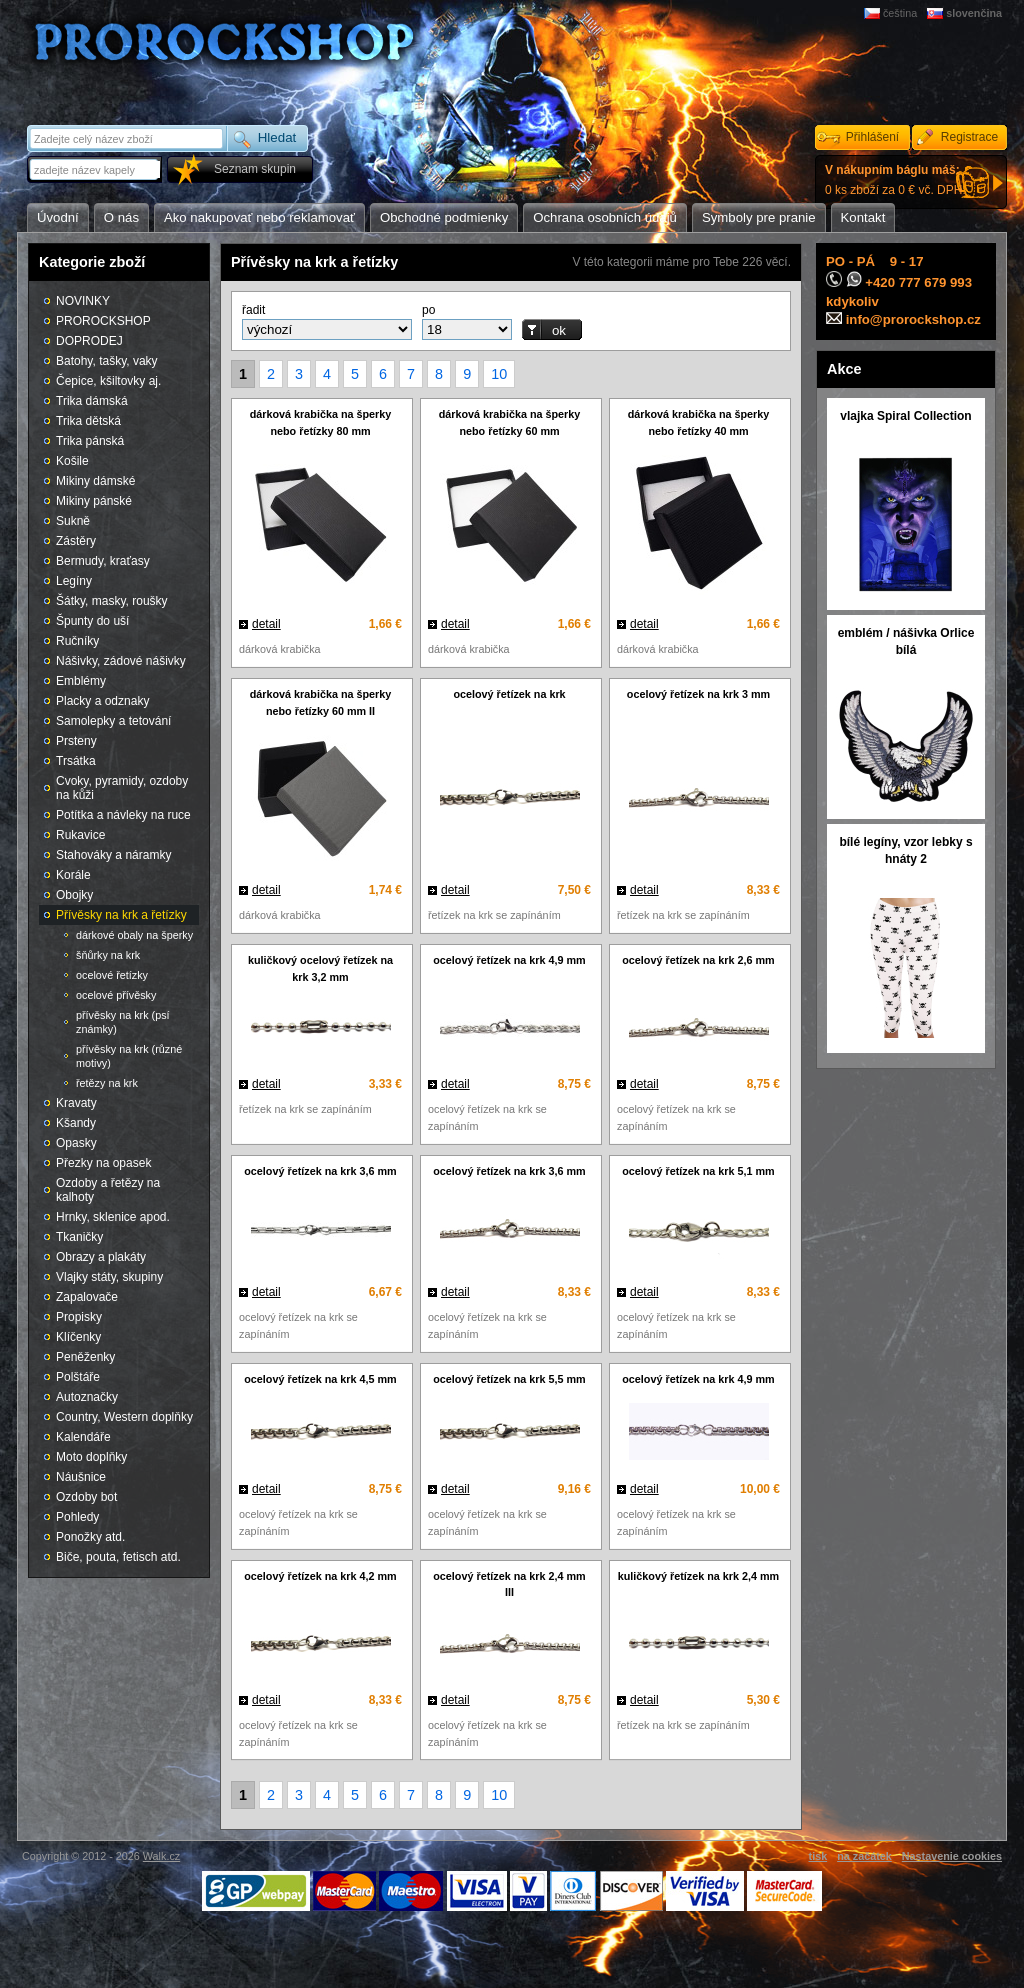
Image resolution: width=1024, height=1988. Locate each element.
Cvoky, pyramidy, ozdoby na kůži (122, 788)
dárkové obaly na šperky (134, 935)
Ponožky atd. (90, 1537)
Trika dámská (92, 401)
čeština (900, 13)
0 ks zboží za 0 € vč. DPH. (895, 180)
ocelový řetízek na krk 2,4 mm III (509, 1584)
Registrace (969, 137)
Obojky (74, 895)
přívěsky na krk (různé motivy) (129, 1056)
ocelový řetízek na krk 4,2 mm (320, 1576)
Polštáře (78, 1377)
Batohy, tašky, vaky (107, 361)
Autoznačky (87, 1397)
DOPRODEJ (89, 341)
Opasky (76, 1143)
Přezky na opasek (103, 1163)
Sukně (73, 521)
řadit (253, 310)
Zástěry (76, 541)
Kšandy (76, 1123)
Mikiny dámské (95, 481)
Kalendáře (83, 1437)
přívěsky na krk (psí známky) (123, 1022)
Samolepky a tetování (113, 721)
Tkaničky (79, 1237)
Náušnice (81, 1477)
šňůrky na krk (108, 955)
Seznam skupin (255, 169)
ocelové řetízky (112, 975)
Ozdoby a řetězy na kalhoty (108, 1190)
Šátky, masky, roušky (112, 601)
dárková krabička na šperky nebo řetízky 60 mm (510, 422)
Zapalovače (87, 1297)
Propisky (79, 1317)
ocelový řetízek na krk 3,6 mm (320, 1171)
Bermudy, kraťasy (103, 561)
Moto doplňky (91, 1457)
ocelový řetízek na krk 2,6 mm (698, 960)
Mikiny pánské (94, 501)
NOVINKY (83, 301)
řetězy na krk (107, 1083)
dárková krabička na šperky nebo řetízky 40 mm (699, 422)
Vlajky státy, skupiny (109, 1277)
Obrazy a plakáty (101, 1257)
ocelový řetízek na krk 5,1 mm (698, 1171)
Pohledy (77, 1517)
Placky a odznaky (102, 701)
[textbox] (96, 169)
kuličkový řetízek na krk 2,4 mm (698, 1576)
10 (499, 374)
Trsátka (76, 761)
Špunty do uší (92, 621)
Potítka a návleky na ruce (123, 815)
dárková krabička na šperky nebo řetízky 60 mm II (321, 702)
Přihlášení (872, 137)
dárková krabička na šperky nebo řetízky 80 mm (321, 422)
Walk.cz (161, 1856)
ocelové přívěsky (116, 995)
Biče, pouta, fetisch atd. (118, 1557)
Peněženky (85, 1357)
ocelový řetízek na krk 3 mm (698, 694)
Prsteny (76, 741)
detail (266, 624)
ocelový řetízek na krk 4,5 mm (320, 1379)
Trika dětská (88, 421)
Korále (73, 875)
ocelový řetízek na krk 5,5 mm (509, 1379)
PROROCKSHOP (103, 321)
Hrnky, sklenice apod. (113, 1217)
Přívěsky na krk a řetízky (121, 915)
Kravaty (76, 1103)
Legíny (74, 581)
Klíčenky (78, 1337)
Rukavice (80, 835)
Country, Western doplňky (124, 1417)
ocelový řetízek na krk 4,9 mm (509, 960)
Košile (72, 461)
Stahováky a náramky (113, 855)
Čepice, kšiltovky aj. (108, 381)
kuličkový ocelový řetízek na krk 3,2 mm (320, 968)
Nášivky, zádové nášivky (121, 661)
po (428, 310)
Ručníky (77, 641)
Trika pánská (90, 441)
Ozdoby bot (86, 1497)
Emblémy (81, 681)
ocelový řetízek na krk (509, 694)
